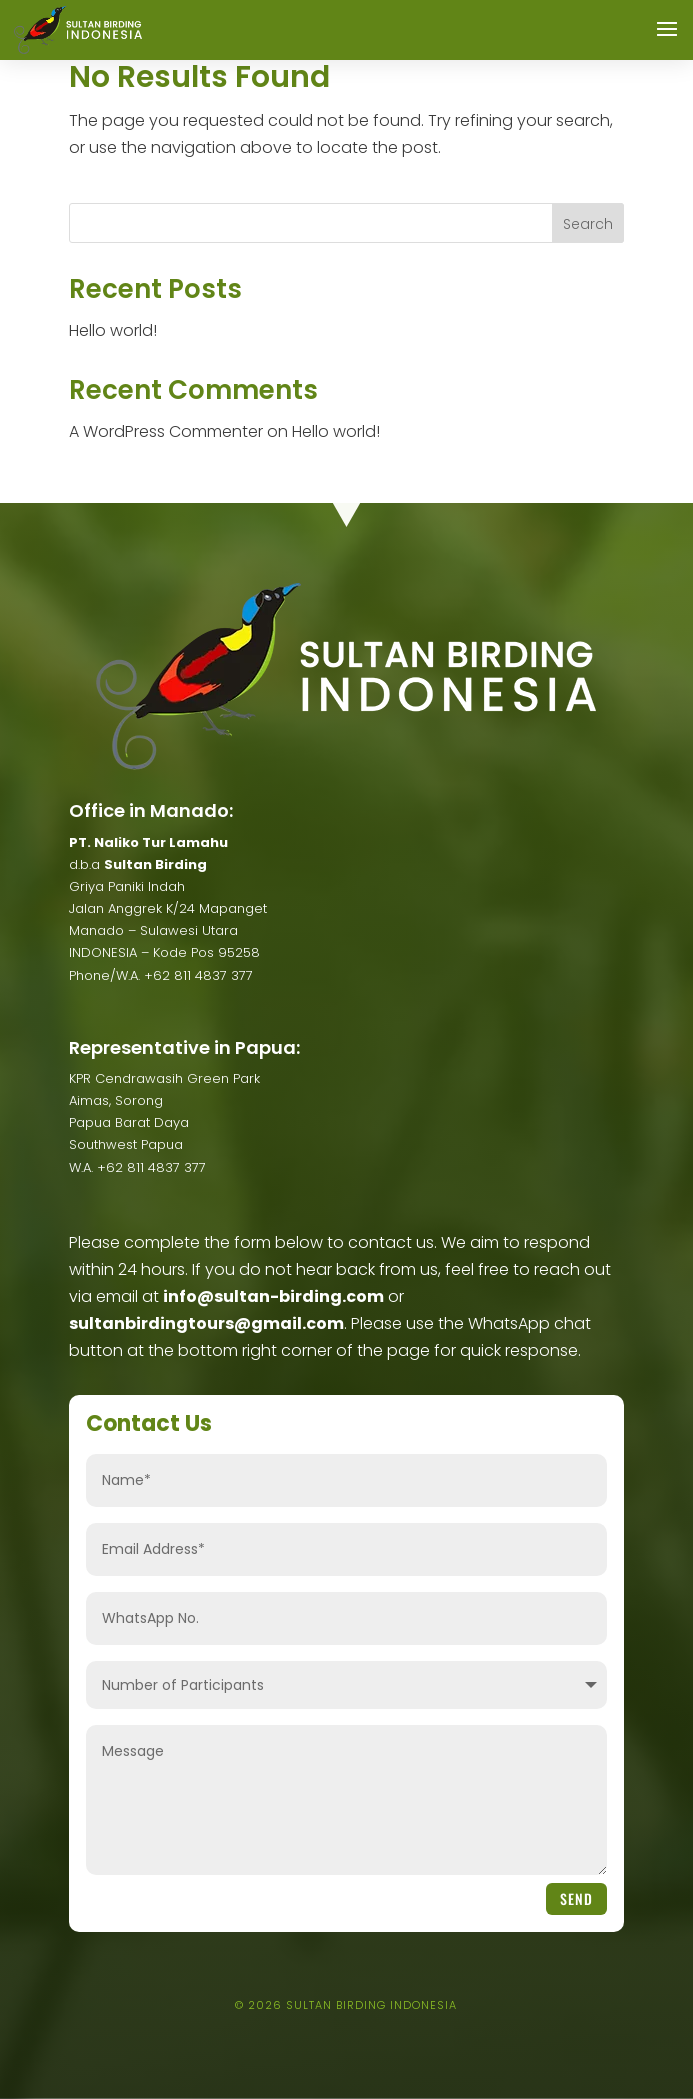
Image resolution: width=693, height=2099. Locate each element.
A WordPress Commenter (166, 431)
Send (576, 1898)
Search (588, 224)
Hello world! (113, 330)
